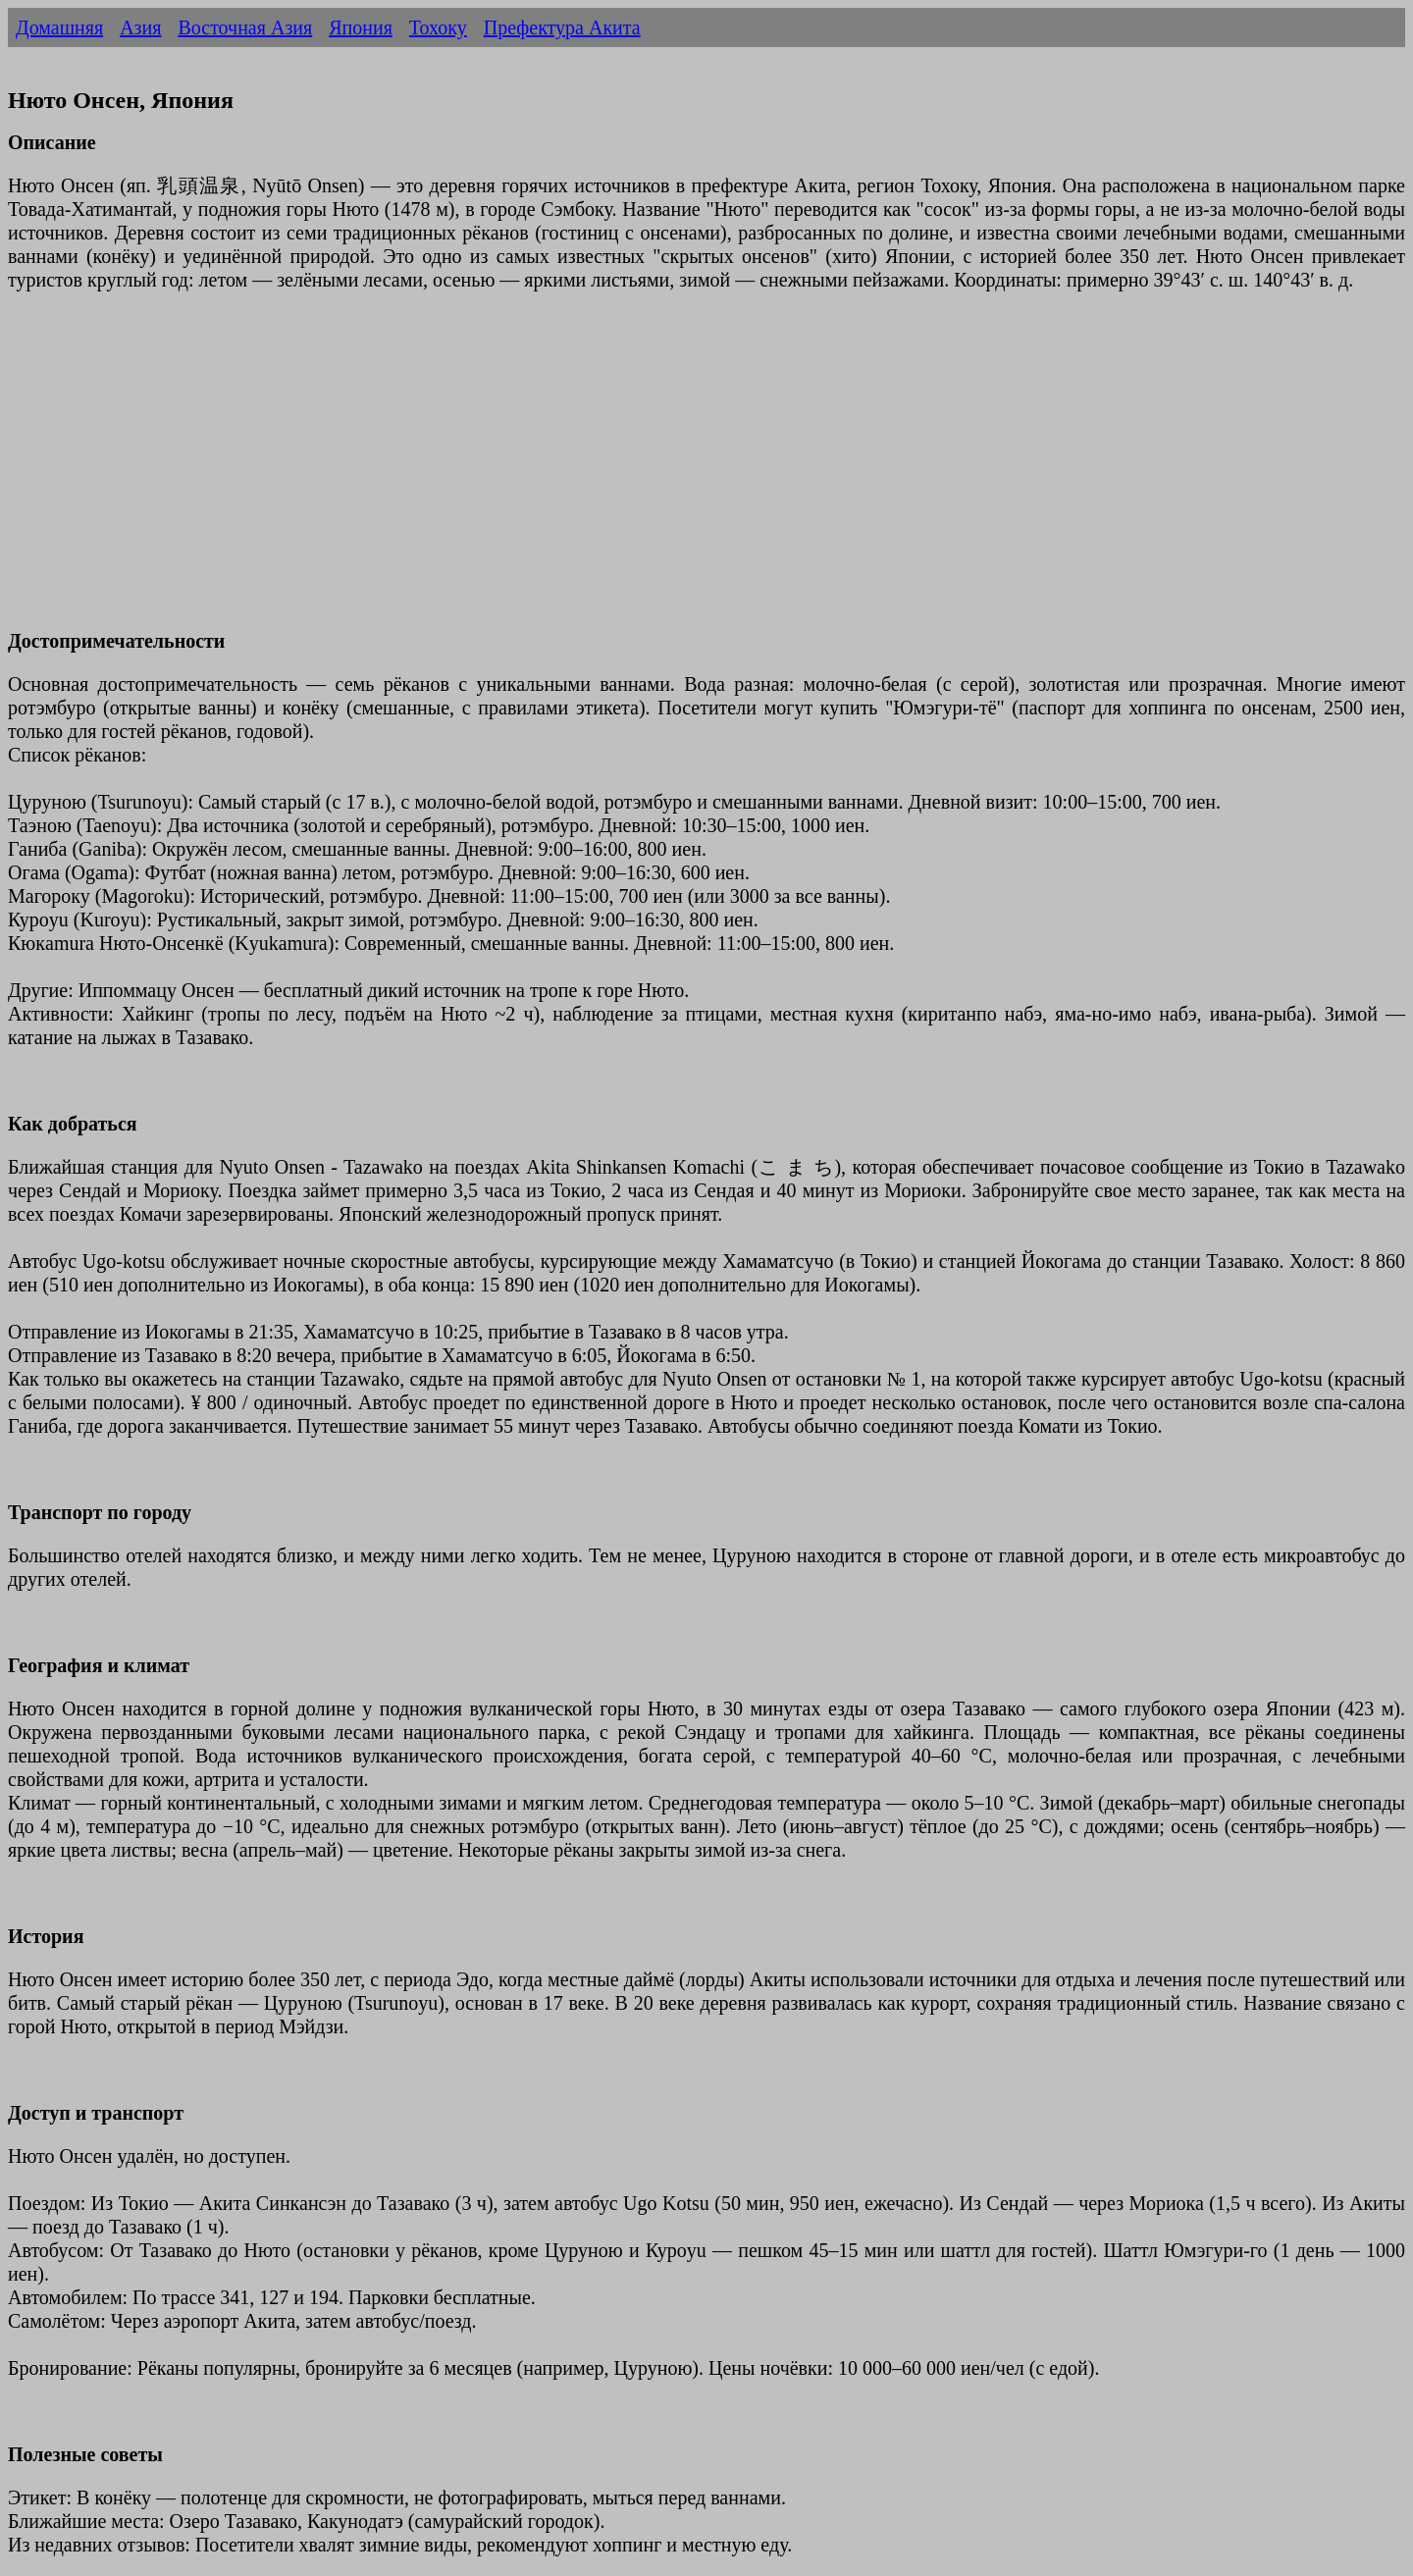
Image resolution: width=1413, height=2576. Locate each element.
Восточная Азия (245, 27)
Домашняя (59, 27)
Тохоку (438, 27)
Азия (140, 27)
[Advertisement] (596, 472)
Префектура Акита (562, 27)
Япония (360, 27)
